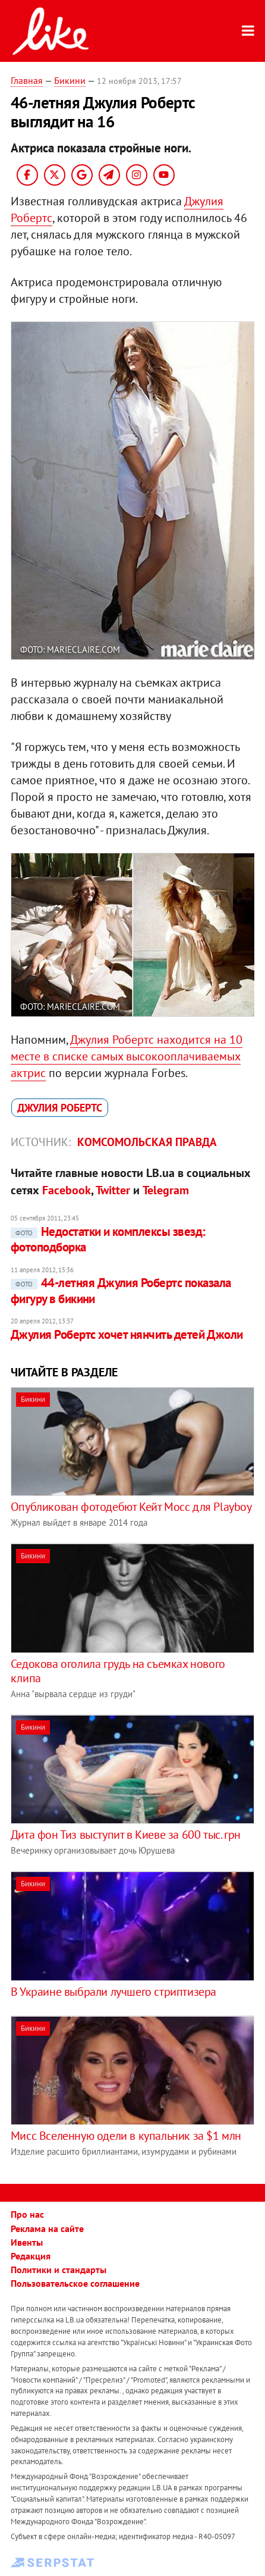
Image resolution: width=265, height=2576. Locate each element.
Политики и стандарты (58, 2269)
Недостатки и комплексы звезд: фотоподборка (108, 1239)
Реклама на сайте (47, 2228)
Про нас (27, 2214)
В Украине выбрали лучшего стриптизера (113, 1991)
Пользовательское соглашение (75, 2283)
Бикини (70, 80)
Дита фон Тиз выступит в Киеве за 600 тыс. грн (126, 1834)
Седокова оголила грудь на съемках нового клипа (118, 1671)
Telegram (166, 1190)
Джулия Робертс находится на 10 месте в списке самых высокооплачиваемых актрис (126, 1056)
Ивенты (27, 2242)
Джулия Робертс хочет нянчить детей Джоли (127, 1334)
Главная (27, 80)
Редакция (31, 2256)
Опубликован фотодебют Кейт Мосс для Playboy (131, 1506)
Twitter (113, 1190)
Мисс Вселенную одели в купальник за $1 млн (126, 2135)
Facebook (66, 1190)
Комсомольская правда (147, 1142)
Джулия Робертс (59, 1108)
